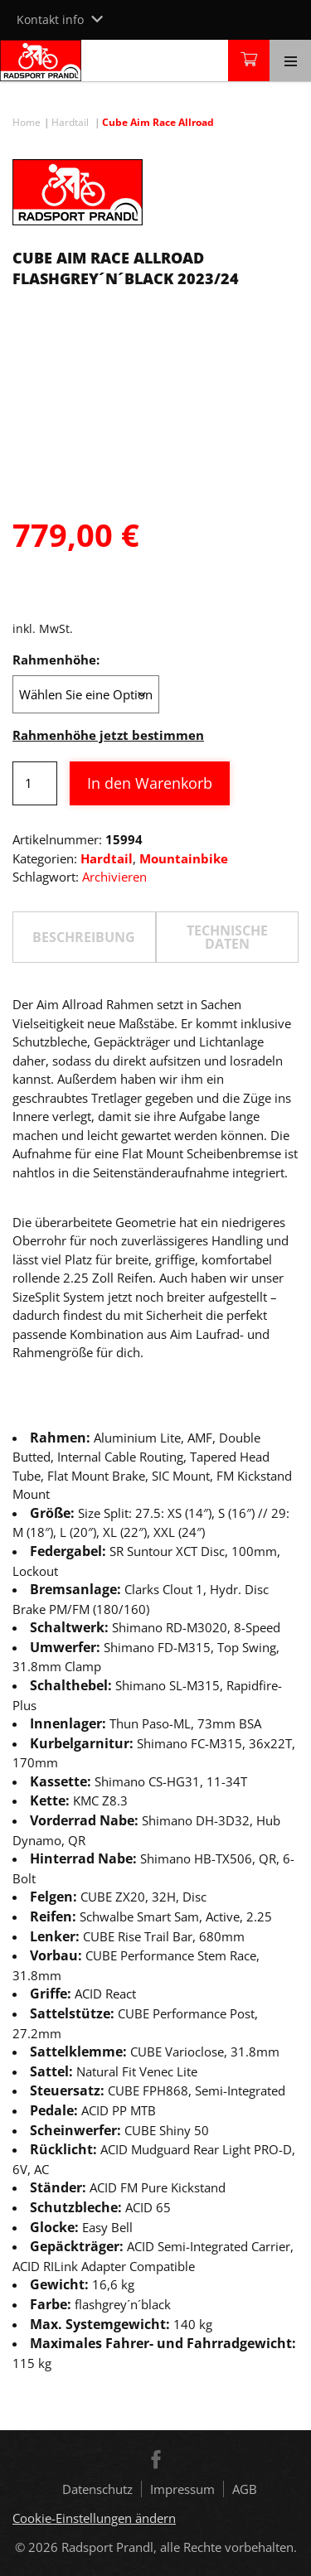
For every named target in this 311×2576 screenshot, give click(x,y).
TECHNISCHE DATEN (227, 937)
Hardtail (70, 122)
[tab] (84, 937)
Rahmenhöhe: (56, 659)
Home (26, 122)
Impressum (182, 2489)
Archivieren (114, 876)
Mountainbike (183, 858)
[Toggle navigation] (290, 60)
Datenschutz (97, 2489)
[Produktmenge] (34, 783)
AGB (244, 2489)
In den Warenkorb (149, 783)
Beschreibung (83, 937)
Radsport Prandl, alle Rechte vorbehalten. (179, 2547)
